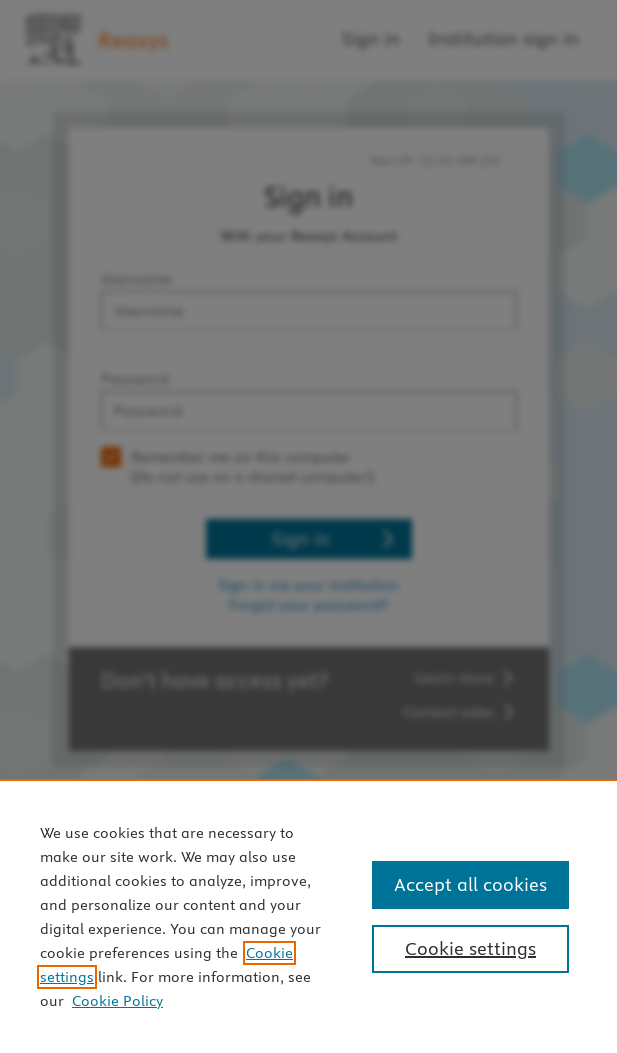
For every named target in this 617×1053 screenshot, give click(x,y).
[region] (308, 916)
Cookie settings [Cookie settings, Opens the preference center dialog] (470, 948)
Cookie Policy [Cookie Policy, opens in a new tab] (117, 1001)
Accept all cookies (470, 884)
